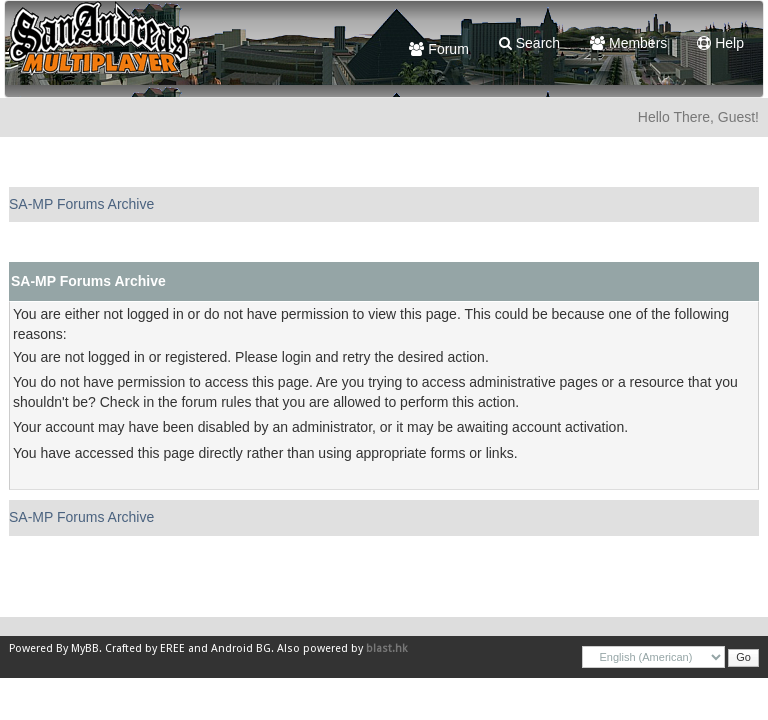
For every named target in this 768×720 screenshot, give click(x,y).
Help (720, 43)
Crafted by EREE (145, 648)
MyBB (85, 648)
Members (628, 43)
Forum (438, 49)
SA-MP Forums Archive (81, 204)
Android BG (241, 648)
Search (529, 43)
